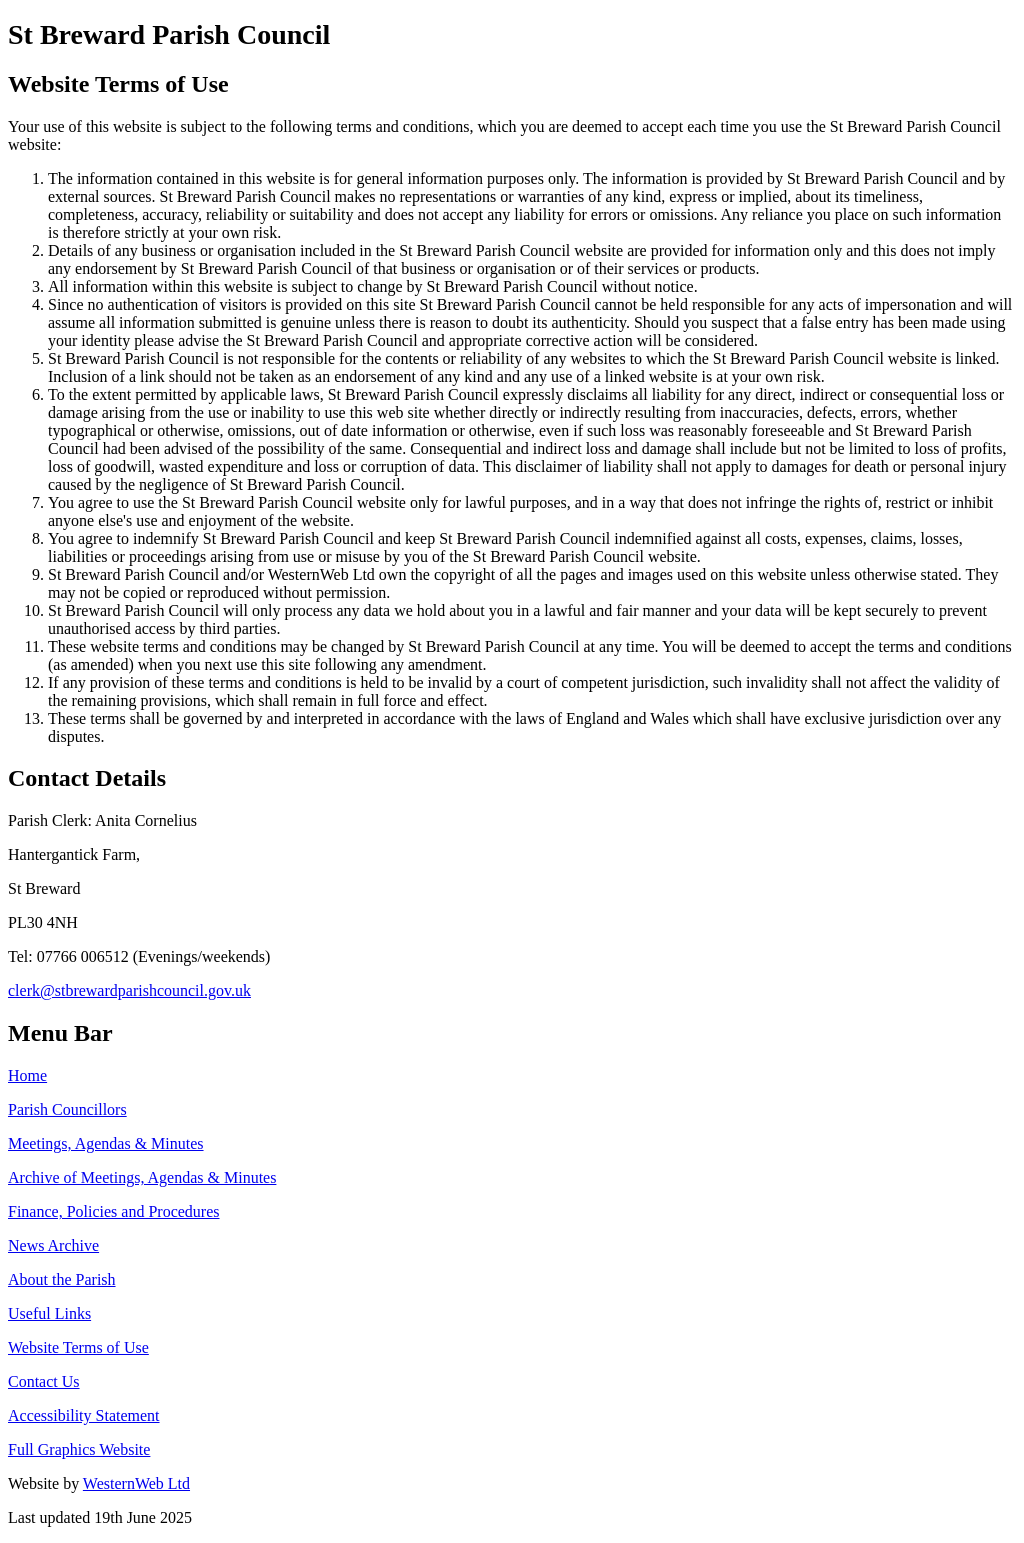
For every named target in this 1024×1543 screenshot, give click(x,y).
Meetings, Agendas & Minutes (106, 1143)
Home (27, 1075)
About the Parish (62, 1279)
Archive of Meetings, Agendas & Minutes (142, 1177)
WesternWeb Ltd (136, 1483)
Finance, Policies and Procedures (114, 1211)
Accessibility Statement (84, 1415)
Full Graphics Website (79, 1449)
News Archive (53, 1245)
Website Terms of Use (78, 1347)
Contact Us (44, 1381)
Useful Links (49, 1313)
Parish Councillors (67, 1109)
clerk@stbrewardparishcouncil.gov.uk (129, 990)
